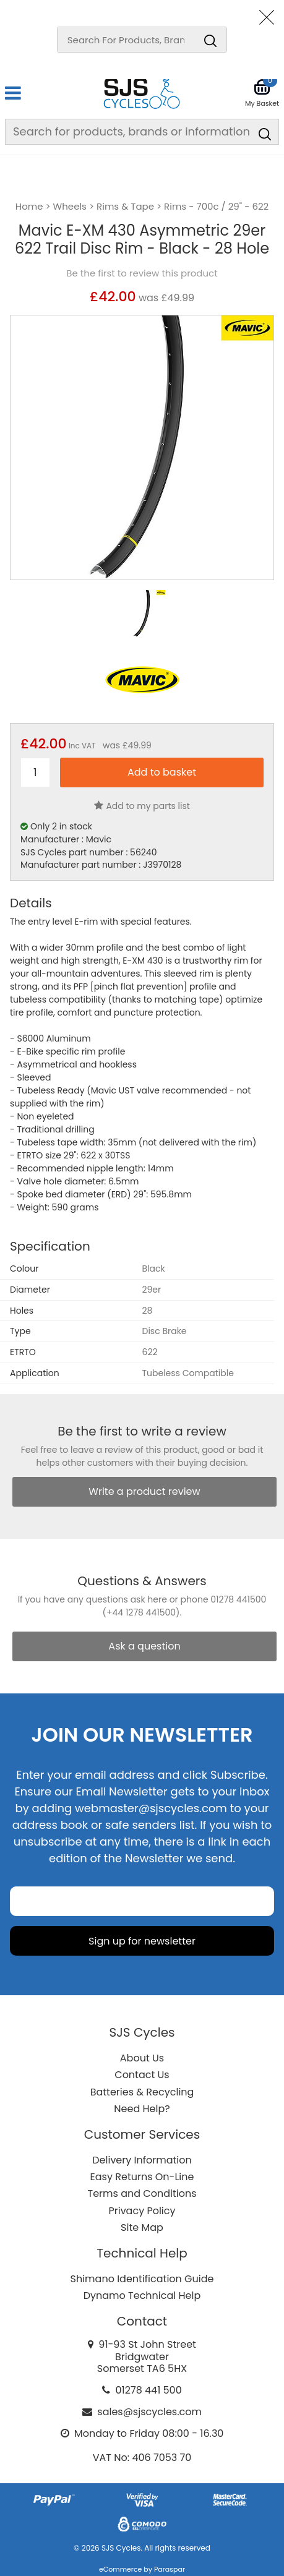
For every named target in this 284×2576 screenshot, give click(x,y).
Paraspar (169, 2569)
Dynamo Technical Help (142, 2295)
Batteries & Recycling (142, 2092)
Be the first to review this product (141, 273)
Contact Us (141, 2075)
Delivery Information (141, 2160)
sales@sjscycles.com (149, 2412)
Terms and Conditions (142, 2193)
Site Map (142, 2227)
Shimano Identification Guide (142, 2279)
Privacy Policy (141, 2211)
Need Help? (142, 2109)
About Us (142, 2058)
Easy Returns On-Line (142, 2177)
